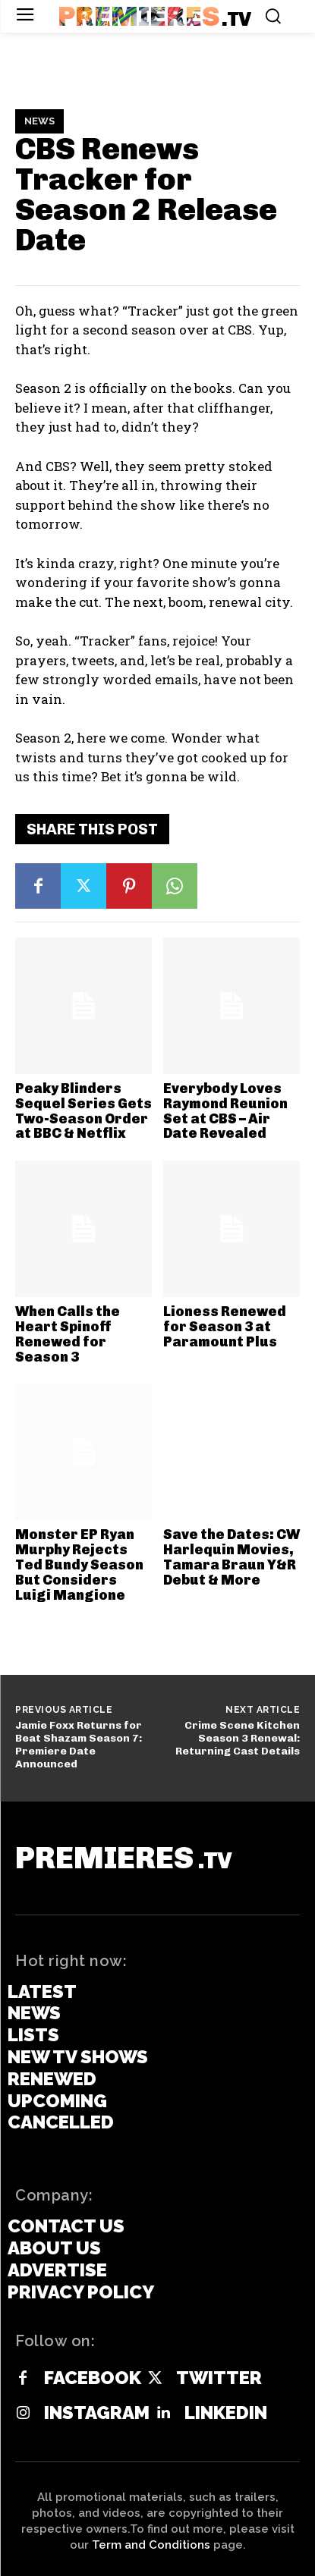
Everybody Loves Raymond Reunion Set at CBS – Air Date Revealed (225, 1111)
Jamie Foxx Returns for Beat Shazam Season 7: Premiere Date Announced (78, 1744)
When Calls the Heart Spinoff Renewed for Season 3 (67, 1334)
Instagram (97, 2413)
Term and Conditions (151, 2545)
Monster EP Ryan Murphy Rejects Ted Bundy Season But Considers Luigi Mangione (79, 1564)
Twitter (219, 2378)
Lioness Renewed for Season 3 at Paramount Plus (224, 1326)
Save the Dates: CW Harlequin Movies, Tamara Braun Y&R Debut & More (231, 1557)
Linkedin (225, 2413)
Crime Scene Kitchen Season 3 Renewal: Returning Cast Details (237, 1738)
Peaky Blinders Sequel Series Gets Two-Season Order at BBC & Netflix (83, 1111)
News (39, 121)
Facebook (92, 2378)
